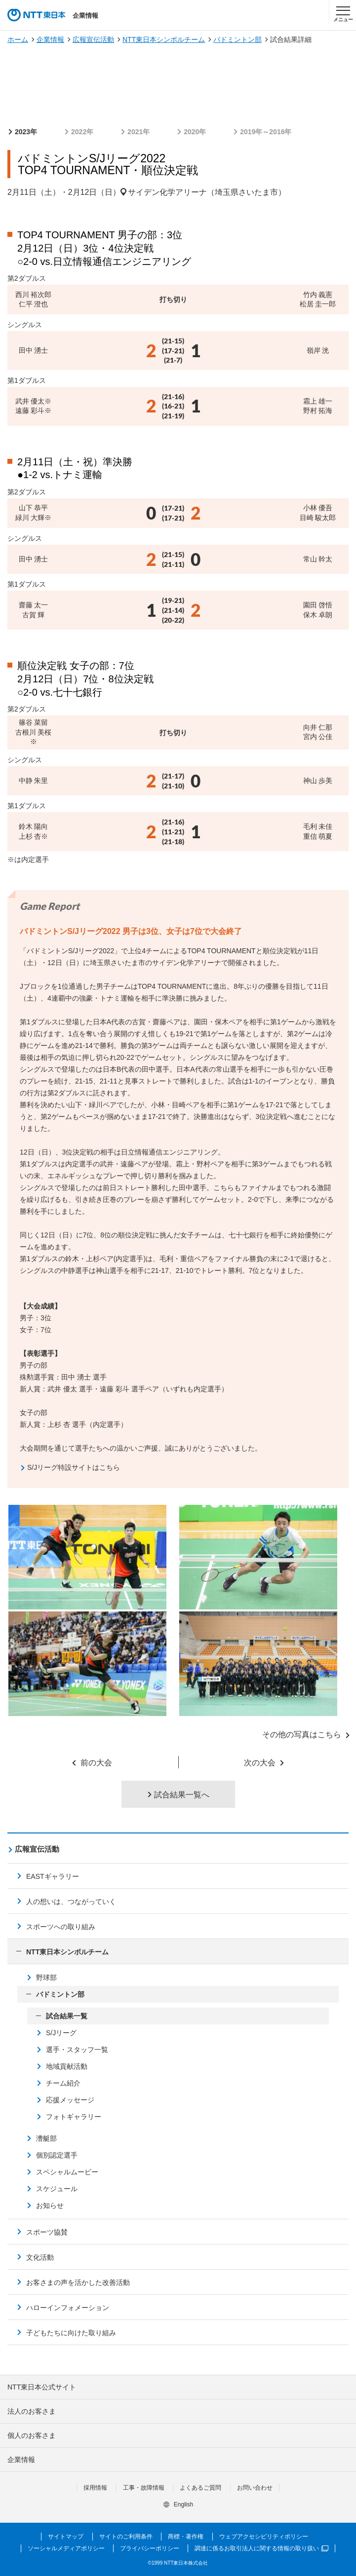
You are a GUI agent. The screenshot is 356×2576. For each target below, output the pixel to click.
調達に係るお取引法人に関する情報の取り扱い (261, 2548)
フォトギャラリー (73, 2117)
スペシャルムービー (67, 2172)
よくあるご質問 (200, 2487)
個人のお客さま (31, 2435)
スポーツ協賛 (47, 2232)
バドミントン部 (237, 39)
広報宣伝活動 (93, 39)
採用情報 (95, 2487)
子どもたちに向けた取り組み (71, 2333)
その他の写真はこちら (301, 1734)
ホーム (17, 39)
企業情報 (50, 39)
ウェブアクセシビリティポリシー (263, 2536)
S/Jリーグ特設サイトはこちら (73, 1467)
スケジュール (57, 2189)
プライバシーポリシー (149, 2548)
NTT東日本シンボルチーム (163, 39)
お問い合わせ (255, 2487)
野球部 (46, 1977)
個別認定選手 (57, 2155)
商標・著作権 (185, 2536)
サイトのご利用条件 (126, 2536)
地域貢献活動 (66, 2066)
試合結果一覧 (66, 2016)
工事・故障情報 (143, 2487)
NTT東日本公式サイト (41, 2387)
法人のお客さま (31, 2411)
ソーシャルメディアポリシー (66, 2548)
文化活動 (40, 2257)
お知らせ (50, 2205)
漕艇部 (46, 2138)
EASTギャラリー (52, 1876)
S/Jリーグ (61, 2033)
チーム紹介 (63, 2083)
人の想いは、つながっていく (71, 1901)
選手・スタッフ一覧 (77, 2049)
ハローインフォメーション (67, 2308)
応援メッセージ (70, 2100)
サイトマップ (65, 2536)
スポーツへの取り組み (60, 1927)
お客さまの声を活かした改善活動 (78, 2282)
